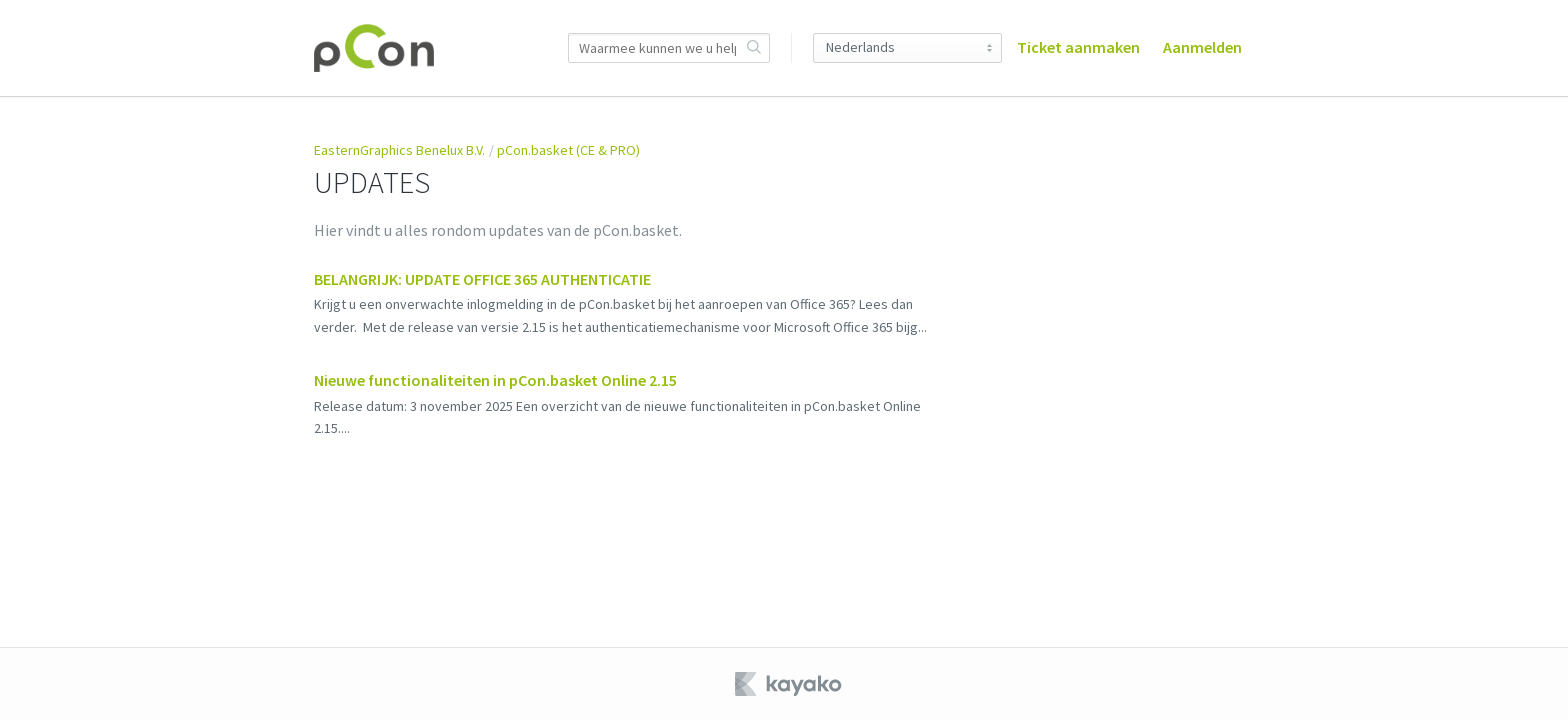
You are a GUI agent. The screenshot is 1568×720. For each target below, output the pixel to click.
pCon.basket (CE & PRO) (568, 150)
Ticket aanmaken (1078, 47)
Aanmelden (1202, 47)
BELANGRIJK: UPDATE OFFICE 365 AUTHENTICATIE (482, 279)
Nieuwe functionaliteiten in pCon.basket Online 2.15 (495, 380)
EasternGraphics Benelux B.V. (399, 150)
